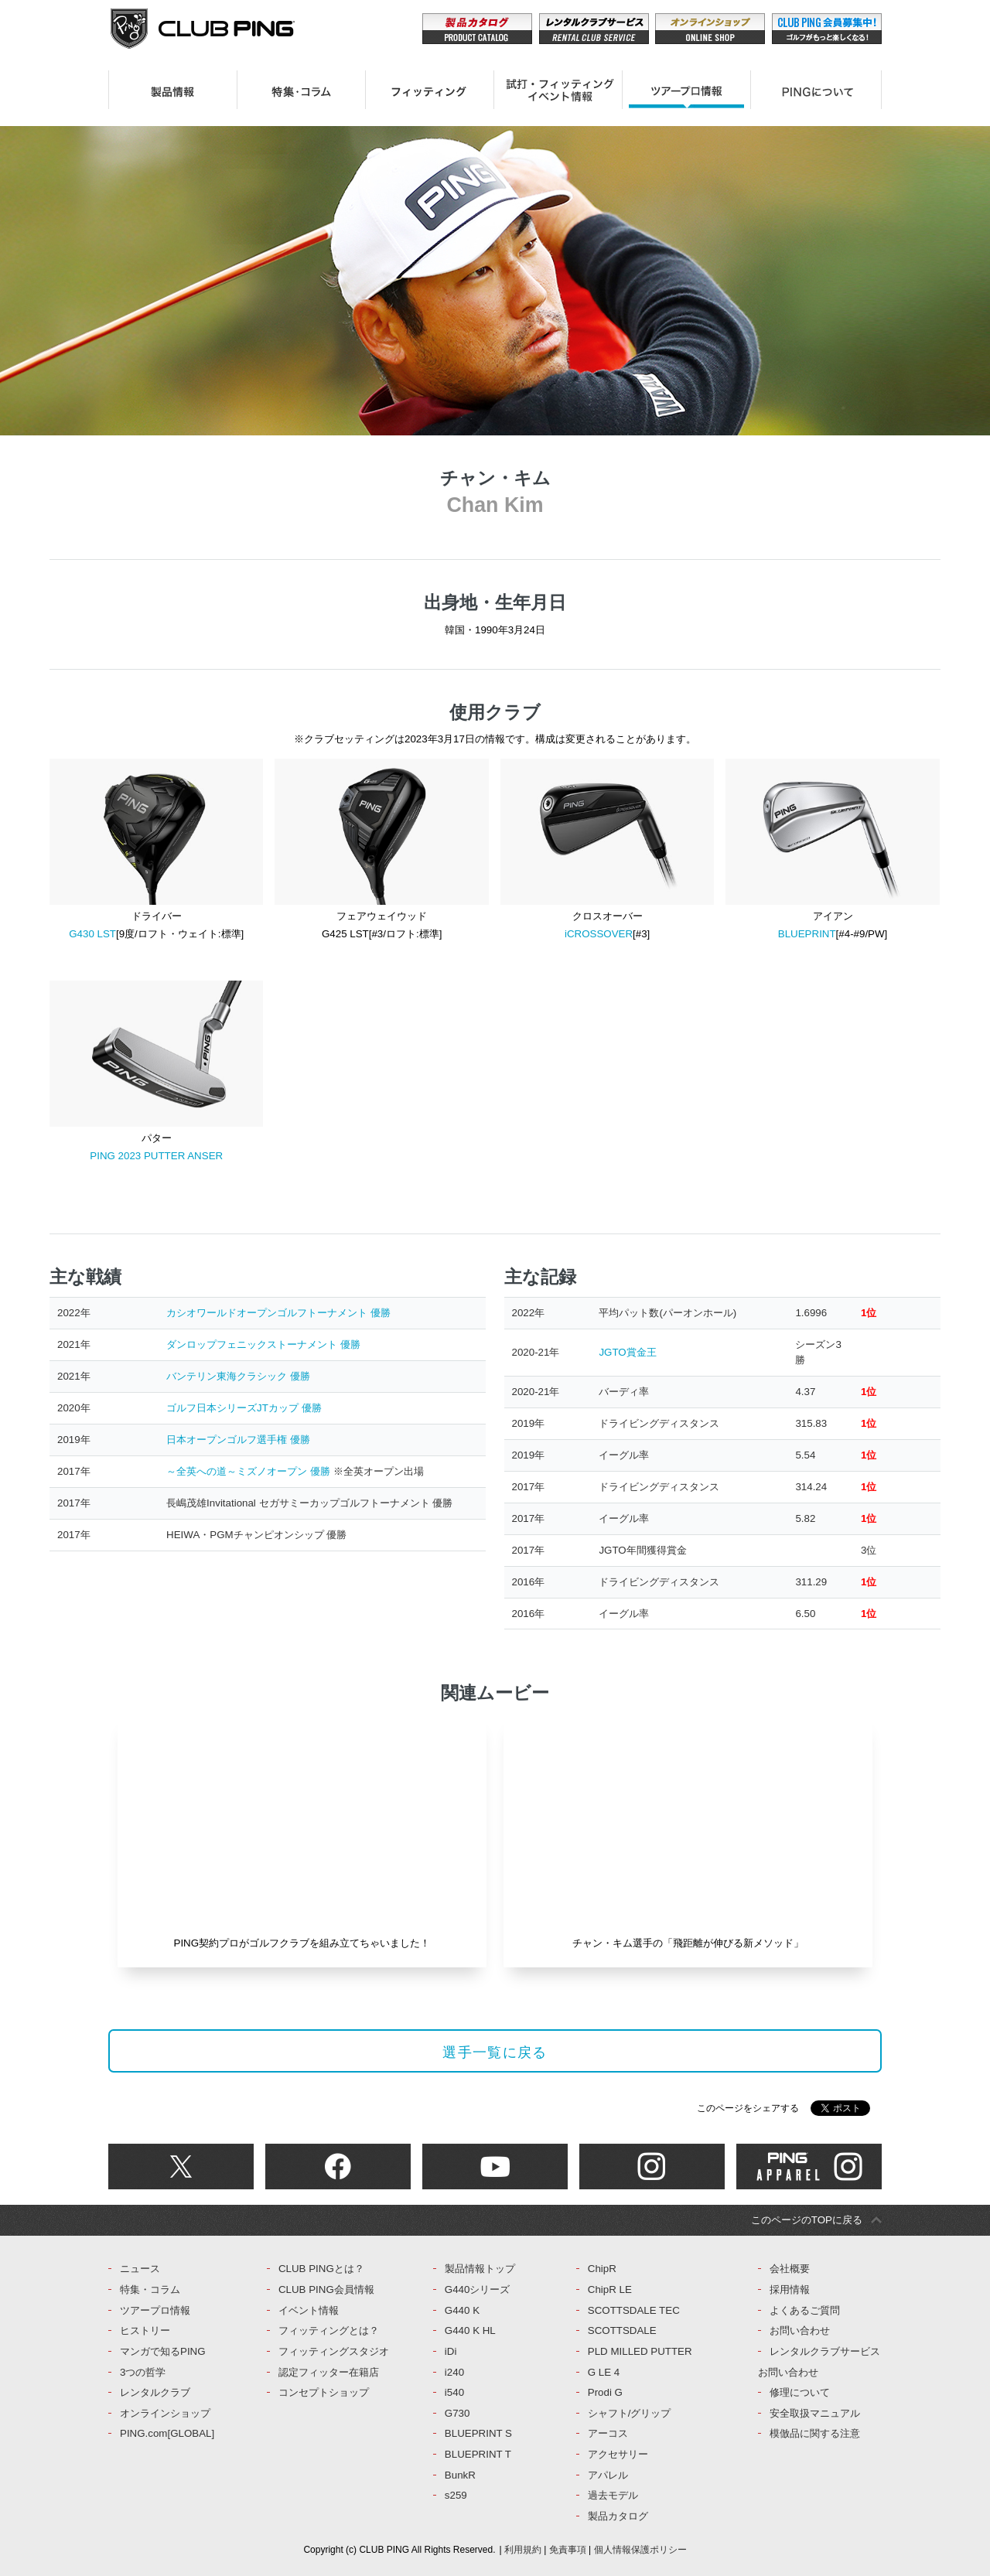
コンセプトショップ (323, 2392)
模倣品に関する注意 (815, 2433)
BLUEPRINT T (478, 2454)
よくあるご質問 (805, 2310)
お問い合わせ (800, 2330)
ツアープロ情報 (155, 2310)
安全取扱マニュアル (815, 2413)
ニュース (140, 2268)
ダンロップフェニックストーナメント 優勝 (263, 1344)
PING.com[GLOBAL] (167, 2433)
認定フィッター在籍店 (328, 2372)
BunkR (460, 2475)
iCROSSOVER (599, 934)
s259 (456, 2495)
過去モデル (613, 2495)
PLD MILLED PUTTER (640, 2351)
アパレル (608, 2475)
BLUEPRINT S (478, 2433)
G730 (457, 2413)
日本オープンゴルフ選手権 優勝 (238, 1439)
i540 (454, 2392)
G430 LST (92, 934)
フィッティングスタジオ (333, 2351)
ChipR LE (610, 2289)
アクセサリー (618, 2454)
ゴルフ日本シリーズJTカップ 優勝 (244, 1408)
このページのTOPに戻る (806, 2220)
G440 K (462, 2310)
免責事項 (567, 2549)
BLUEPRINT (807, 934)
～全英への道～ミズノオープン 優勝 (248, 1471)
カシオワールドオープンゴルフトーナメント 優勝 (278, 1313)
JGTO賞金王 (627, 1352)
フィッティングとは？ (328, 2330)
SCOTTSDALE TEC (634, 2310)
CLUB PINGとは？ (321, 2268)
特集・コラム (150, 2289)
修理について (800, 2392)
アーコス (608, 2433)
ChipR (602, 2268)
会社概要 (790, 2268)
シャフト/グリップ (629, 2413)
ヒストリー (145, 2330)
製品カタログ (618, 2516)
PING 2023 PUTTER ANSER (156, 1156)
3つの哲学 (143, 2372)
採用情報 (790, 2289)
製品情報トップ (480, 2268)
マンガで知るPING (163, 2351)
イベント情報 (308, 2310)
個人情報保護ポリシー (640, 2549)
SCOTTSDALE (622, 2330)
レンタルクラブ (155, 2392)
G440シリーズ (477, 2289)
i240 (454, 2372)
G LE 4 (604, 2372)
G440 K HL (470, 2330)
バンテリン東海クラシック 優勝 (238, 1376)
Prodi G (605, 2392)
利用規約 (522, 2549)
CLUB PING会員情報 (326, 2289)
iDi (451, 2351)
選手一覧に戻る (494, 2052)
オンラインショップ (165, 2413)
